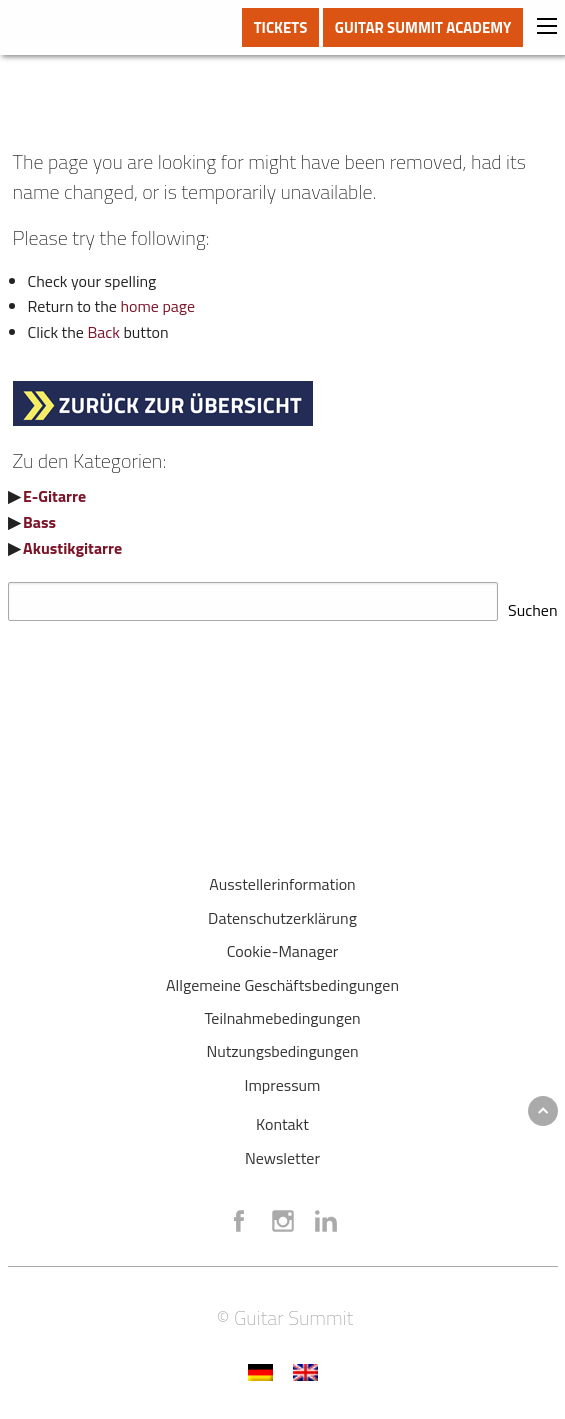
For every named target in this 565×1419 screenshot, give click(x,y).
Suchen (532, 604)
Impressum (283, 1079)
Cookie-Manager (283, 945)
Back (103, 332)
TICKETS (281, 27)
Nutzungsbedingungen (282, 1045)
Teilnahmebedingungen (282, 1012)
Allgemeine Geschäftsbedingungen (282, 979)
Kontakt (282, 1118)
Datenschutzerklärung (282, 912)
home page (157, 306)
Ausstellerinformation (282, 878)
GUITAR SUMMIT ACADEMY (423, 27)
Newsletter (282, 1152)
